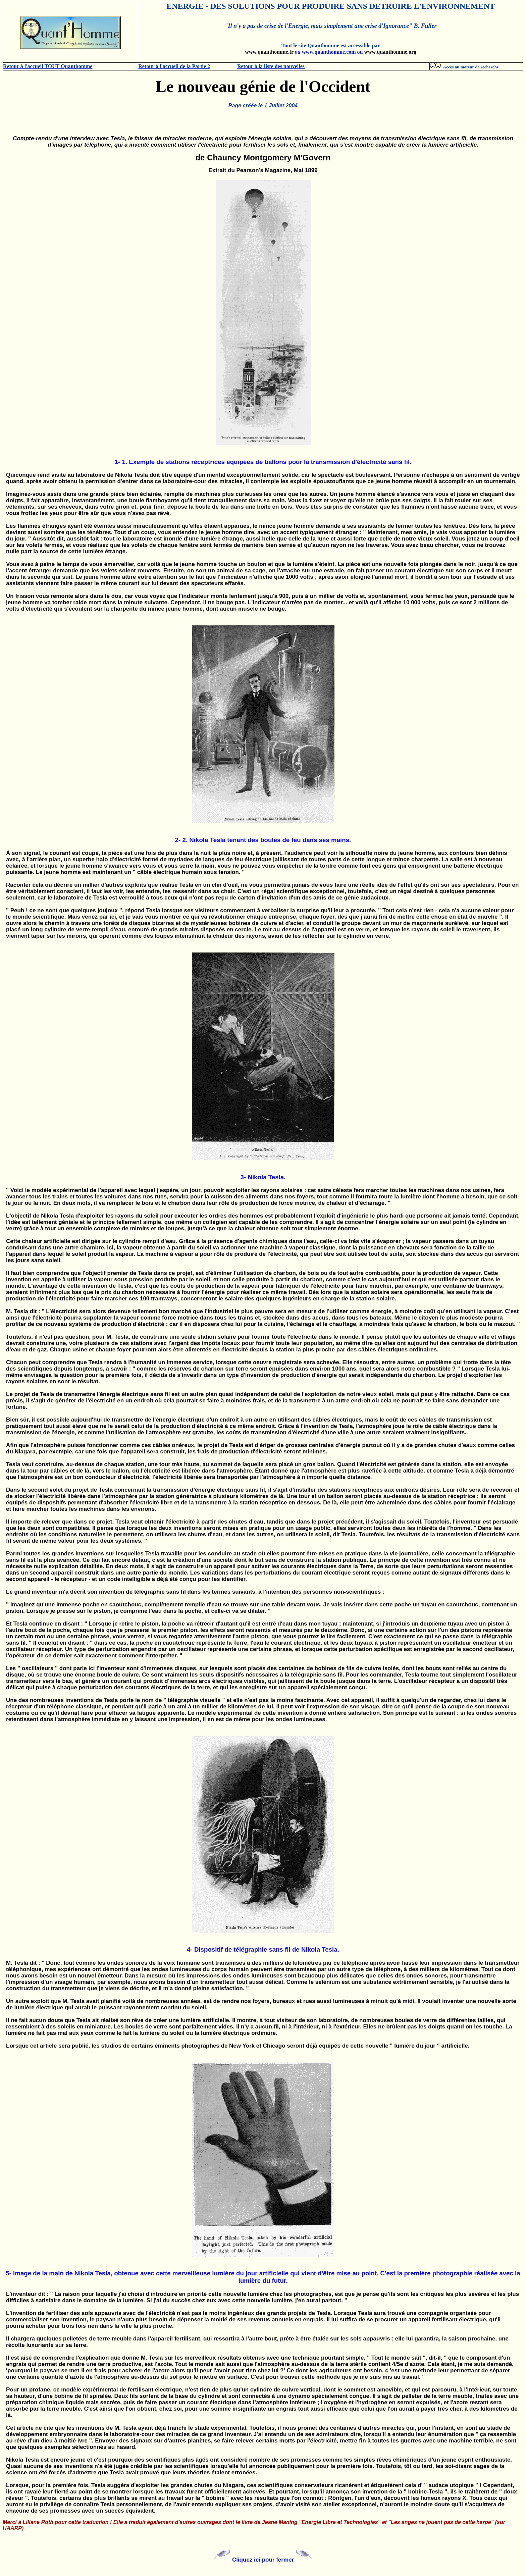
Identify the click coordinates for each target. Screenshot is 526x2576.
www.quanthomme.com (329, 52)
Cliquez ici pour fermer (263, 2560)
